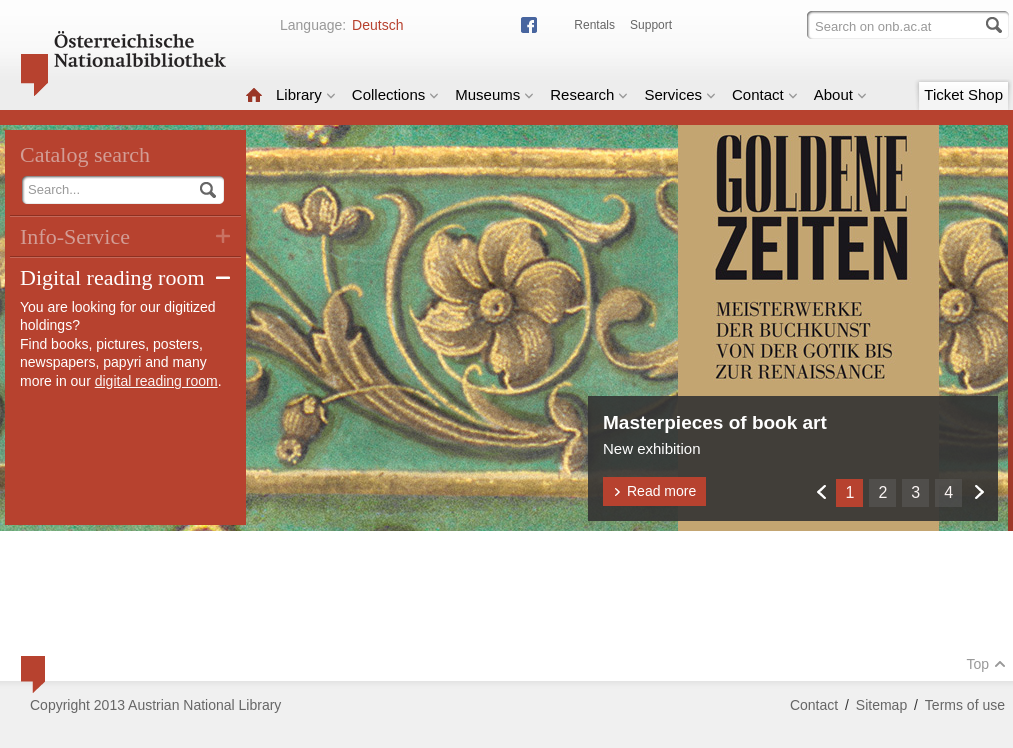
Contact (765, 94)
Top (986, 664)
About (840, 94)
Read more (654, 491)
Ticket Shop (963, 94)
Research (589, 94)
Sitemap (881, 705)
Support (651, 25)
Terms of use (965, 705)
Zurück (820, 491)
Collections (395, 94)
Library (306, 94)
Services (680, 94)
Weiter (978, 491)
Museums (494, 94)
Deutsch (377, 25)
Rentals (594, 25)
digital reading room (156, 381)
